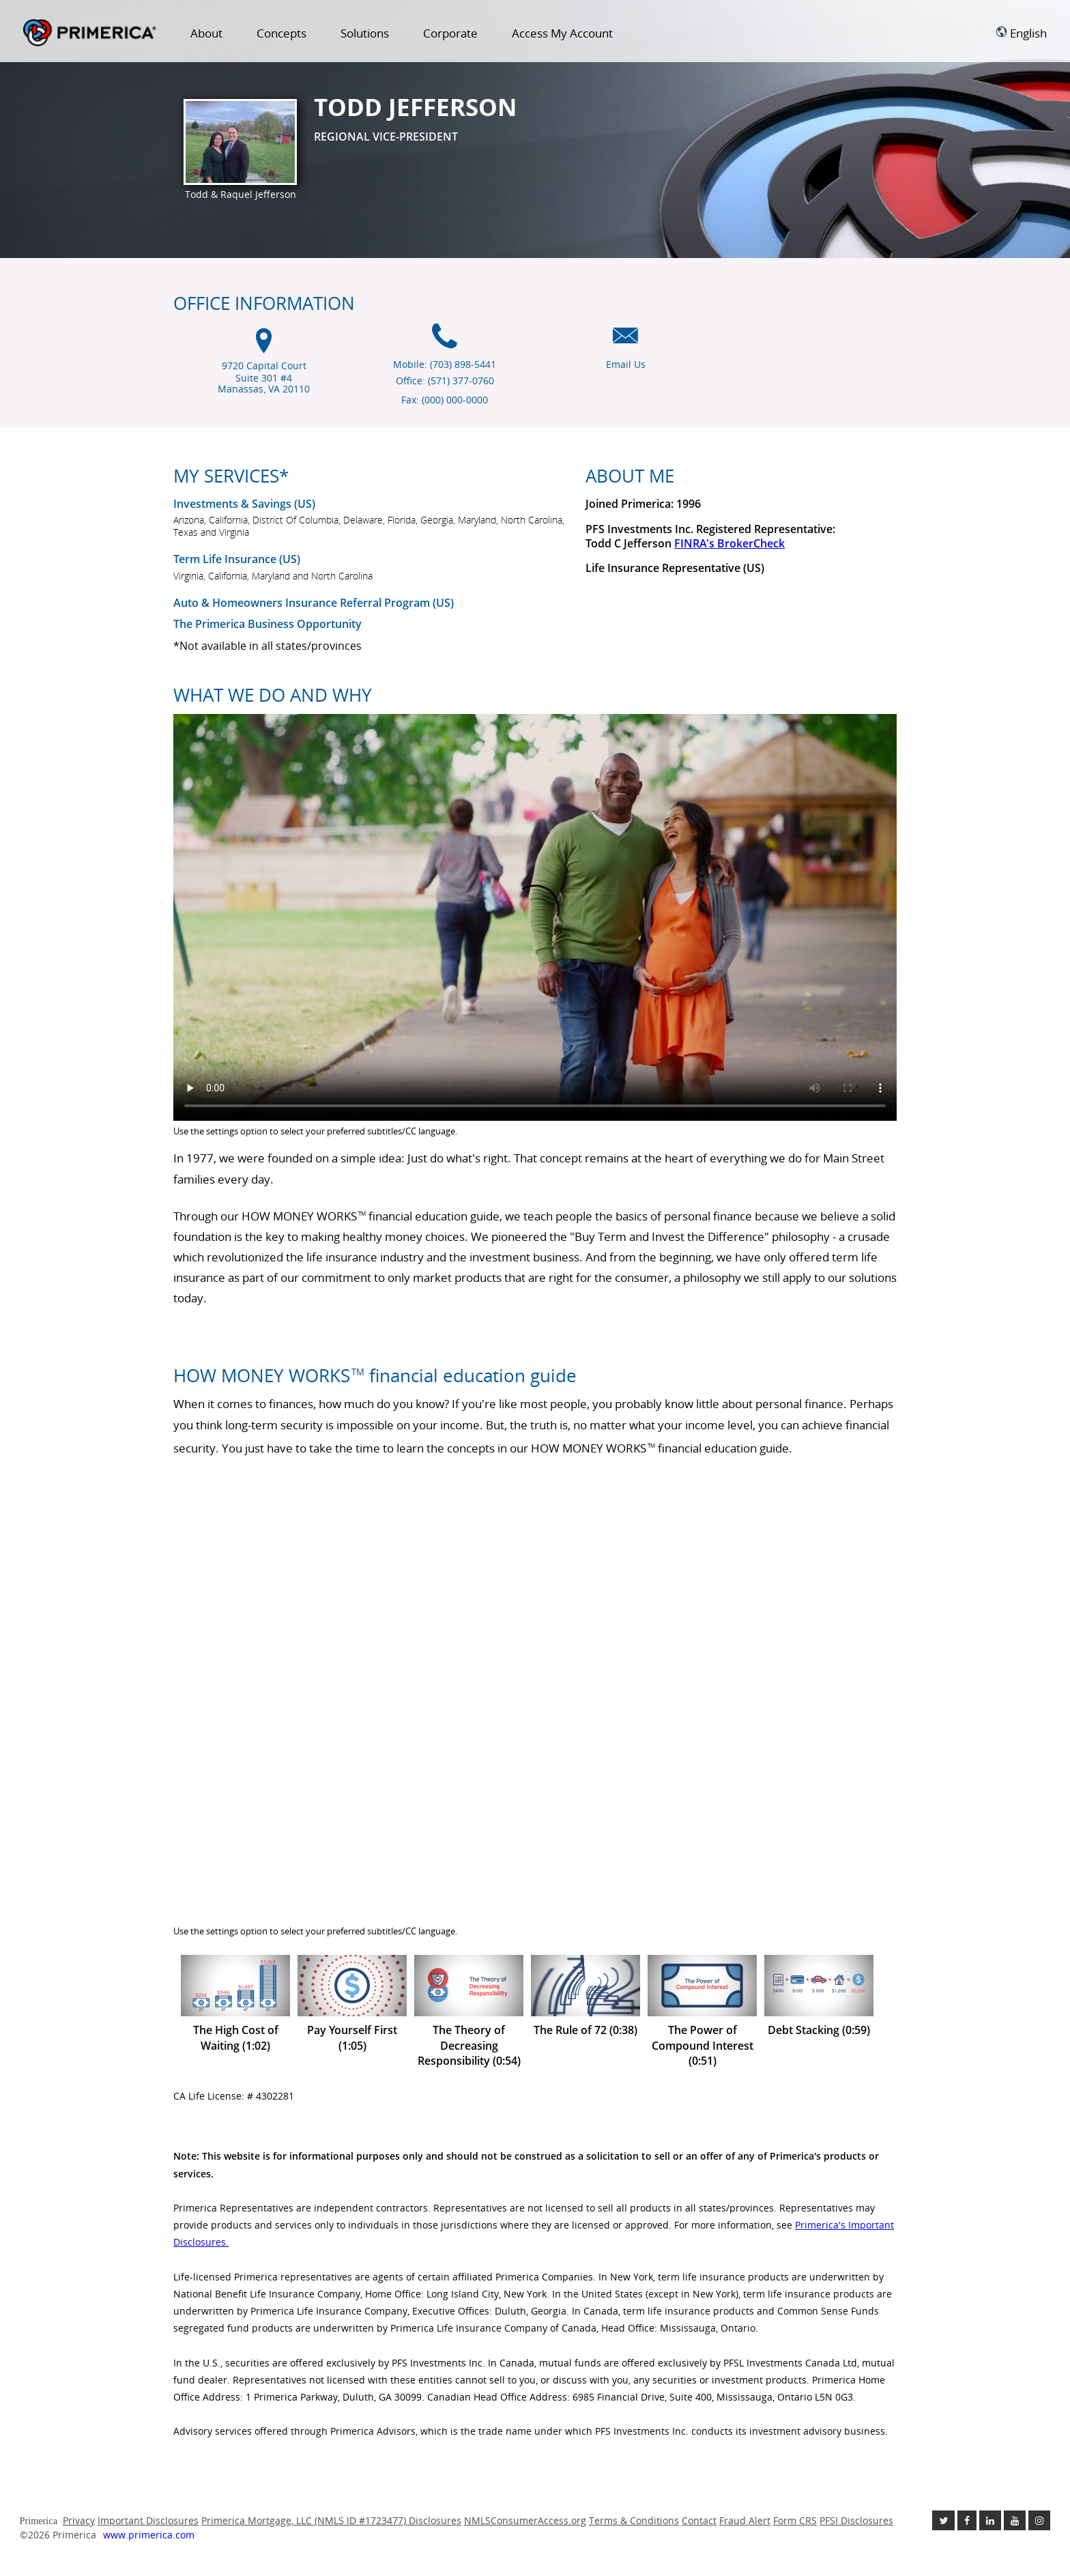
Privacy (79, 2520)
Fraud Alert (744, 2520)
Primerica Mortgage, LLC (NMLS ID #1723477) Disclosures (331, 2520)
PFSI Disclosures (856, 2520)
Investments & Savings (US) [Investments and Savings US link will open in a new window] (244, 503)
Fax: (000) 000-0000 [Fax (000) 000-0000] (444, 399)
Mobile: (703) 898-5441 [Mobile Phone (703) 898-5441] (444, 364)
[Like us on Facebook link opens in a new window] (967, 2520)
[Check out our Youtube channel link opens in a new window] (1015, 2520)
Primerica (89, 33)
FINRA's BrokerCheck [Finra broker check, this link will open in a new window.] (729, 543)
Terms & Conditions (634, 2520)
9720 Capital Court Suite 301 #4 (264, 378)
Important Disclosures (148, 2520)
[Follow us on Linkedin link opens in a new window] (990, 2520)
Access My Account (562, 33)
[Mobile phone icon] (444, 343)
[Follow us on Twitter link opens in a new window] (943, 2520)
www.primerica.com (148, 2534)
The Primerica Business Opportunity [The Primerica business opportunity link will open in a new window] (267, 623)
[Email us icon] (625, 343)
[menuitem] (206, 35)
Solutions (365, 33)
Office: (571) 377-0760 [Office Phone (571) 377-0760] (445, 380)
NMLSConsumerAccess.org (525, 2520)
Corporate (450, 33)
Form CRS (795, 2520)
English (1021, 33)
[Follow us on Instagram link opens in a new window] (1039, 2520)
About (206, 33)
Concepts (281, 33)
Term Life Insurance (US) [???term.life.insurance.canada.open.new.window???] (236, 559)
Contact (699, 2520)
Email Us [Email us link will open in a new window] (626, 364)
